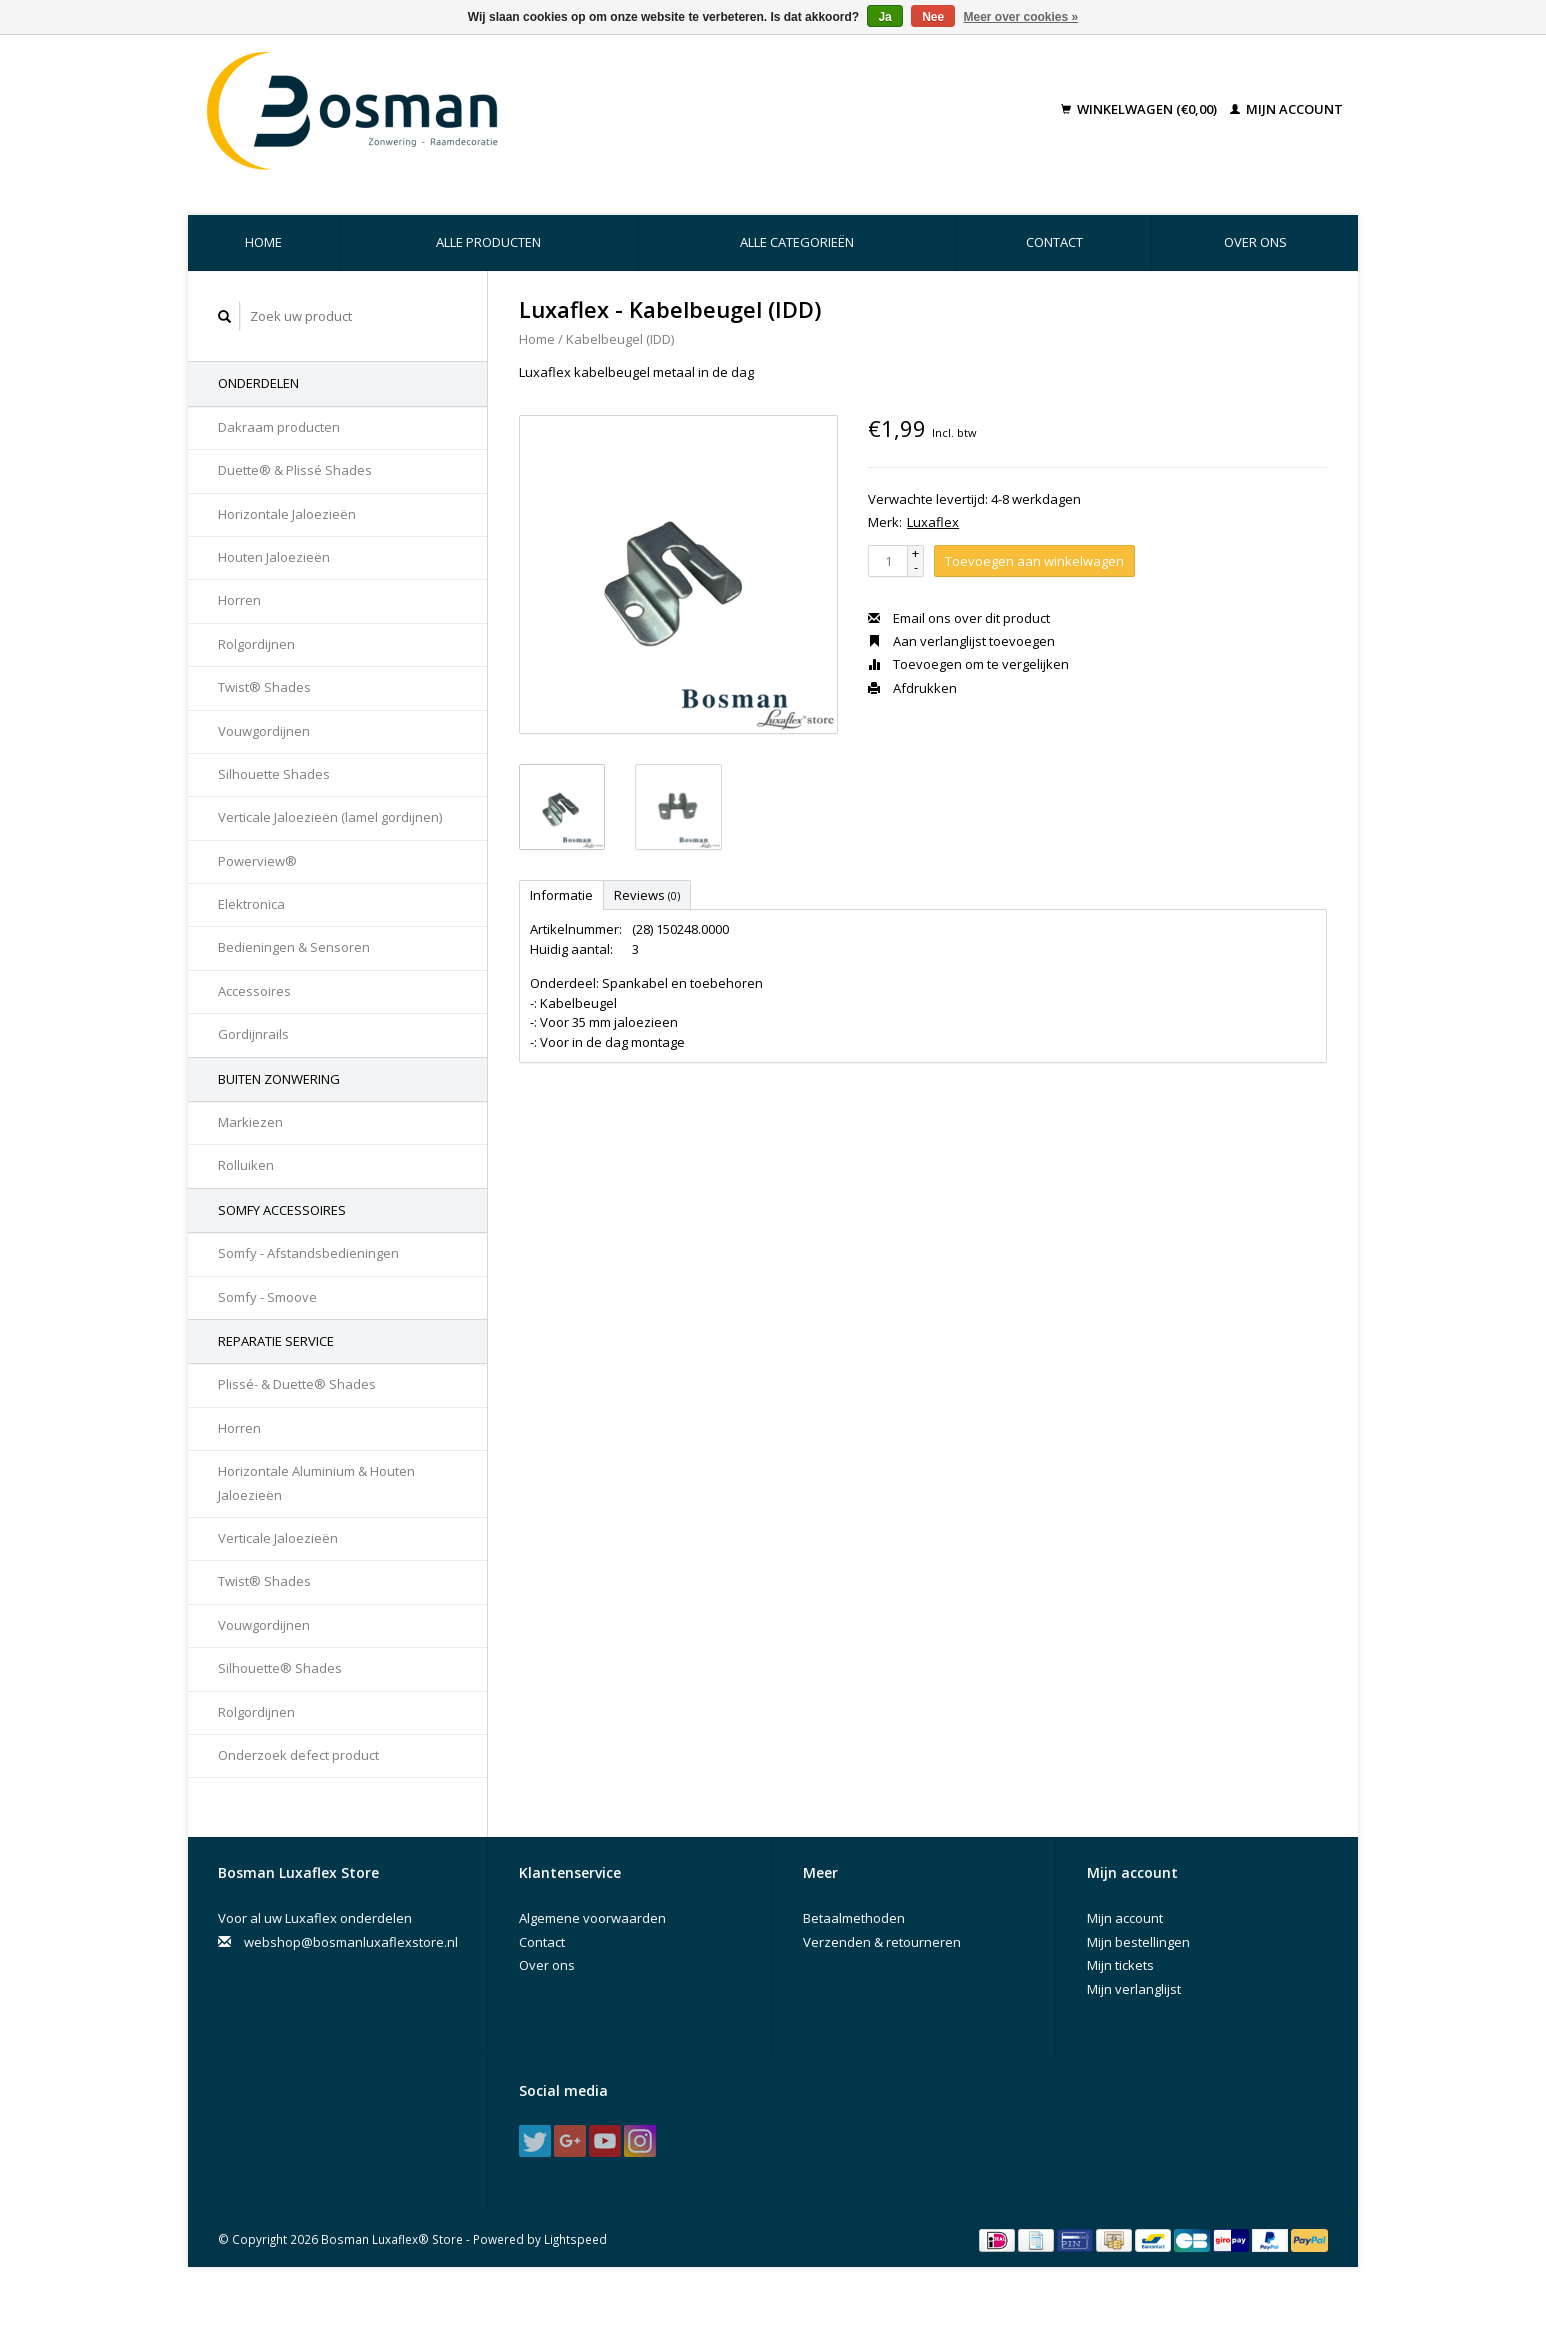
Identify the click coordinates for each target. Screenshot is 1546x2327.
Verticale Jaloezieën (278, 1538)
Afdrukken (912, 688)
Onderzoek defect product (298, 1755)
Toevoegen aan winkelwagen (1034, 561)
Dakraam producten (279, 427)
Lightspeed (575, 2239)
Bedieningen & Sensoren (294, 947)
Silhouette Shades (274, 774)
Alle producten (488, 242)
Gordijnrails (253, 1034)
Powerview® (257, 861)
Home (263, 242)
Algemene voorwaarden (592, 1918)
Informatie (561, 895)
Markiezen (250, 1122)
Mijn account (1286, 109)
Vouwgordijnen (264, 731)
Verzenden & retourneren (882, 1942)
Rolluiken (246, 1165)
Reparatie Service (276, 1341)
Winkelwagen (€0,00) (1140, 109)
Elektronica (251, 904)
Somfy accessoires (282, 1210)
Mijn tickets (1120, 1965)
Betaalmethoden (854, 1918)
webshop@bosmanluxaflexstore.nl (351, 1942)
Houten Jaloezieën (274, 557)
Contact (1054, 242)
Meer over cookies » (1021, 17)
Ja (884, 17)
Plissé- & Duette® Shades (297, 1384)
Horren (239, 600)
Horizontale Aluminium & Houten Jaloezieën (316, 1482)
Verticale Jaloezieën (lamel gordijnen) (330, 817)
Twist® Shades (264, 687)
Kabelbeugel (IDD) (620, 339)
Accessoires (254, 991)
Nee (933, 17)
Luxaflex (933, 522)
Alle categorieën (797, 242)
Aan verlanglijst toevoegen (961, 641)
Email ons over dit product (959, 618)
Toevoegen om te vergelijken (968, 664)
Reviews (647, 895)
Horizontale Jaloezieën (287, 514)
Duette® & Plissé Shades (295, 470)
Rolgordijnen (256, 644)
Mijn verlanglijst (1134, 1989)
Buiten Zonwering (279, 1079)
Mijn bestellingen (1138, 1942)
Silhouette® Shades (280, 1668)
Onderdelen (258, 383)
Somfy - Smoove (267, 1297)
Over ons (1255, 242)
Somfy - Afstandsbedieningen (308, 1253)
